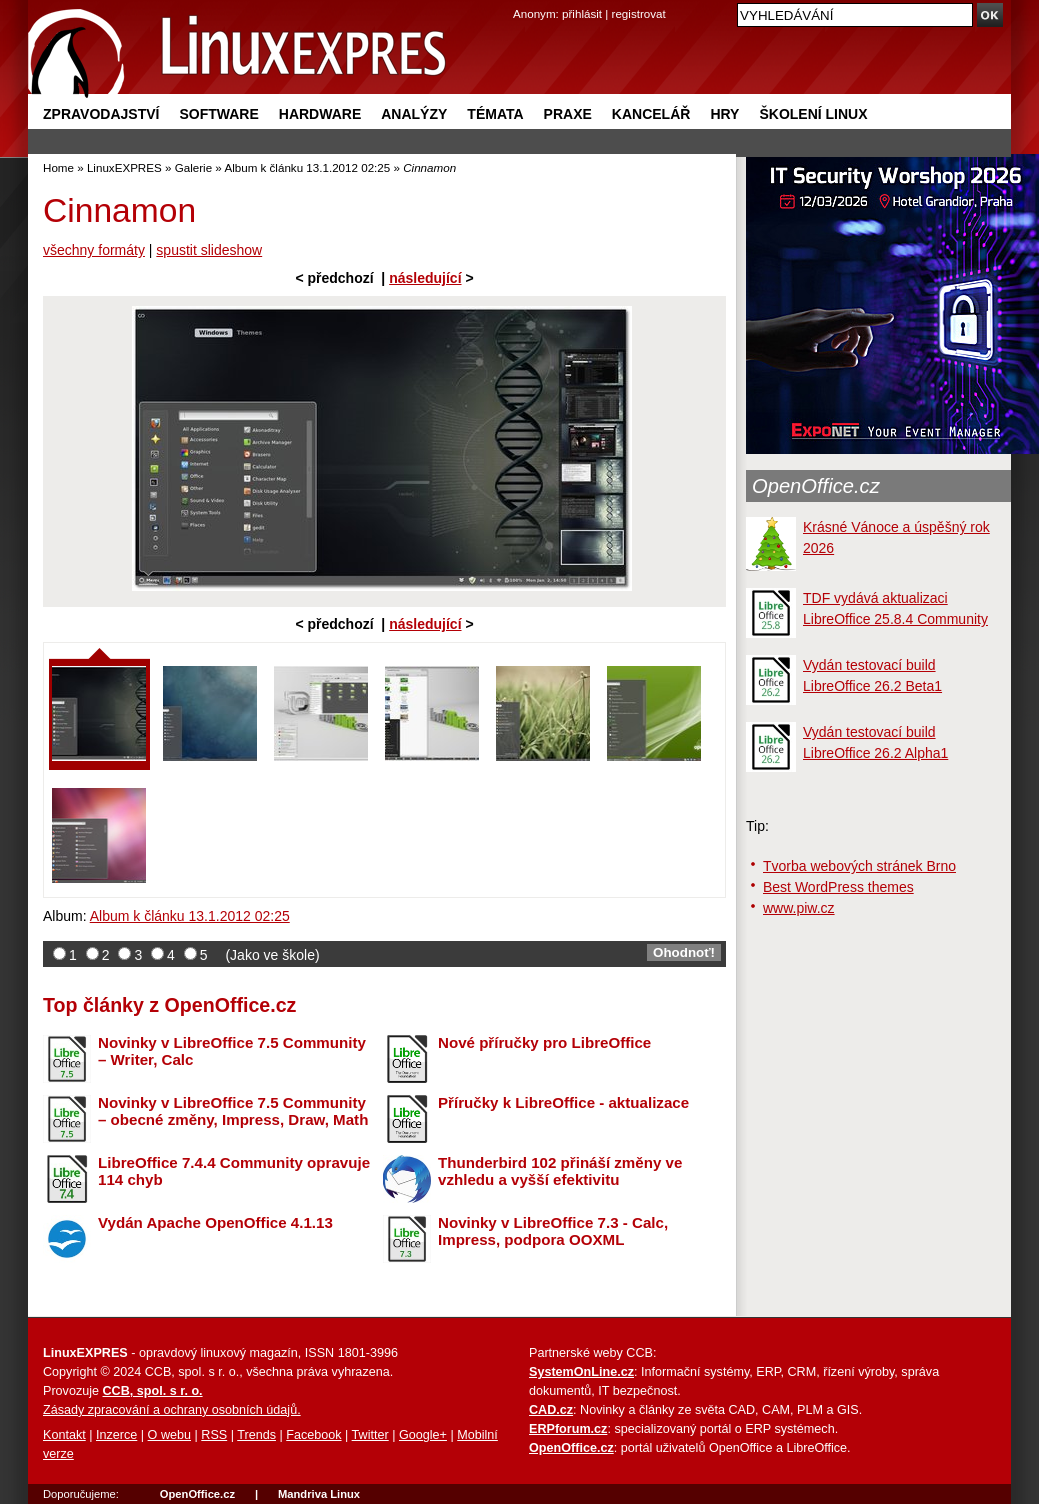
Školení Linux (813, 114)
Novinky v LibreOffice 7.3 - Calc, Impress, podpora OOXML (553, 1231)
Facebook (313, 1435)
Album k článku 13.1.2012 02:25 (307, 167)
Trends (256, 1435)
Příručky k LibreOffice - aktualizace (563, 1102)
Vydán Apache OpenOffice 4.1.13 (215, 1222)
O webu (169, 1435)
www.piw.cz (799, 908)
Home (58, 167)
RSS (214, 1435)
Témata (495, 114)
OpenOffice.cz (816, 486)
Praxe (568, 114)
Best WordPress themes (838, 887)
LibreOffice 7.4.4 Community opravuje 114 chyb (234, 1171)
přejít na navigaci (519, 0)
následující (425, 278)
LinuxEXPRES (124, 167)
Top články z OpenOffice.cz (169, 1005)
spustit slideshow (209, 250)
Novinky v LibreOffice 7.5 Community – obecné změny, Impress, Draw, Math (233, 1111)
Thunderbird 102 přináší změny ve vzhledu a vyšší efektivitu (560, 1171)
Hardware (320, 114)
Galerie (193, 167)
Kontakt (64, 1435)
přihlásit (582, 13)
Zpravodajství (101, 114)
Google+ (423, 1435)
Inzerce (116, 1435)
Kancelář (651, 114)
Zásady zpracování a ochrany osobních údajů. (172, 1410)
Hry (724, 114)
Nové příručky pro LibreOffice (544, 1042)
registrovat (639, 13)
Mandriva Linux (319, 1494)
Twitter (370, 1435)
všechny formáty (94, 250)
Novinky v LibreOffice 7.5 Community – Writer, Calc (232, 1051)
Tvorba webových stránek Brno (859, 866)
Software (218, 114)
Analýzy (414, 114)
